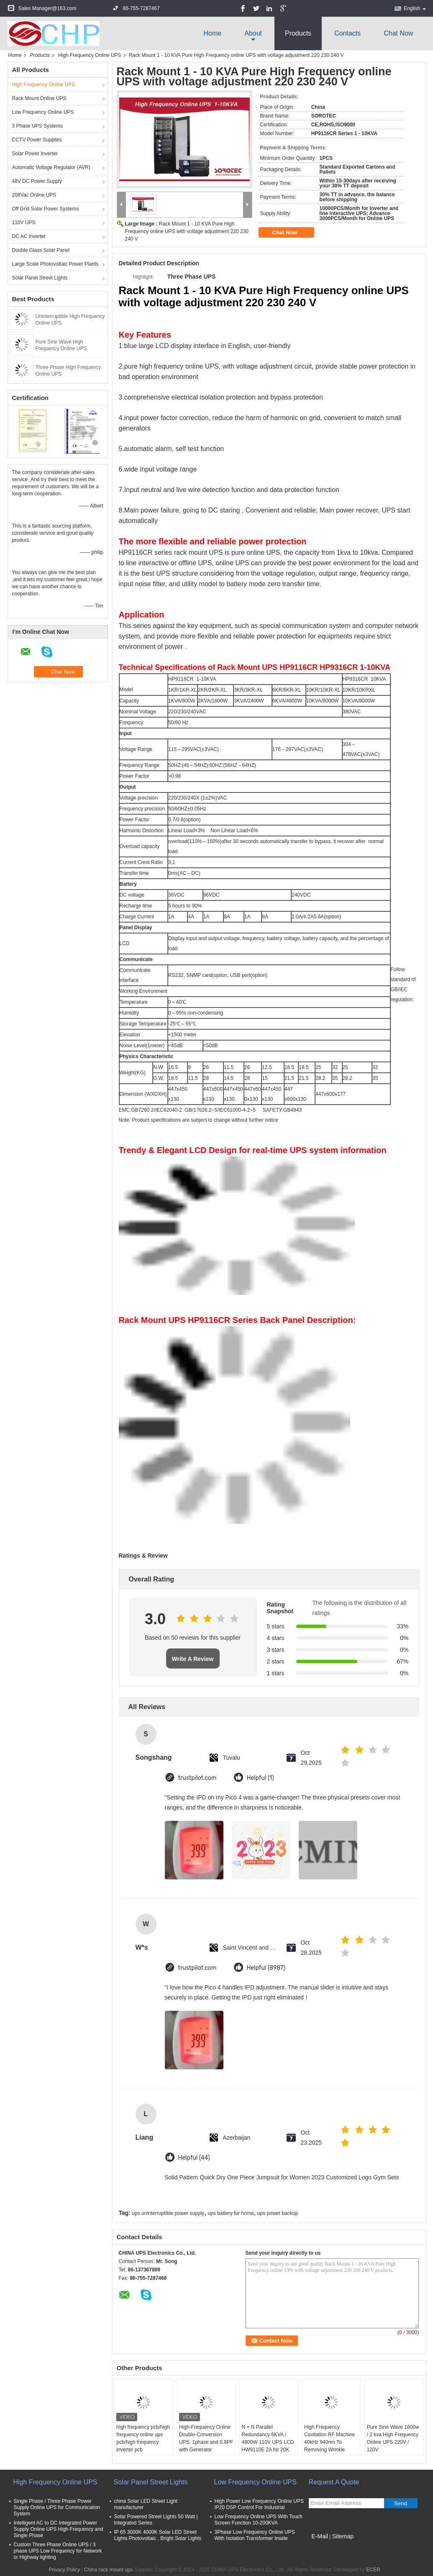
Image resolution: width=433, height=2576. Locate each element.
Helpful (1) (260, 1777)
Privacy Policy (64, 2570)
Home (212, 33)
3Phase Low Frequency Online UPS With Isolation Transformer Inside (255, 2535)
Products (298, 33)
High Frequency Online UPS (89, 55)
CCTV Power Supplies (37, 140)
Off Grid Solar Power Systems (45, 209)
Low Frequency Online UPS (43, 112)
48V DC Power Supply (37, 181)
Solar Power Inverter (35, 153)
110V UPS (24, 223)
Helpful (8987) (266, 1967)
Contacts (347, 33)
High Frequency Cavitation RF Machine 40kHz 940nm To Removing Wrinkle (329, 2438)
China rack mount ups (108, 2570)
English (414, 8)
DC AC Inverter (29, 236)
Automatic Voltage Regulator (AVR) (51, 167)
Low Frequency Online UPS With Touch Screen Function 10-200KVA (259, 2520)
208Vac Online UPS (34, 195)
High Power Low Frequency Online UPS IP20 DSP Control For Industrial (259, 2504)
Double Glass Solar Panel (40, 250)
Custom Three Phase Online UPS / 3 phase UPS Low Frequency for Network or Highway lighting (58, 2551)
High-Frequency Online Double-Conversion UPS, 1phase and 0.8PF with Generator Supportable (206, 2442)
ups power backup (277, 2213)
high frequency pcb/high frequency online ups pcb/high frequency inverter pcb (142, 2438)
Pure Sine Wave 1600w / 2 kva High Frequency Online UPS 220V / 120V (393, 2438)
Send (400, 2503)
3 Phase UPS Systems (37, 126)
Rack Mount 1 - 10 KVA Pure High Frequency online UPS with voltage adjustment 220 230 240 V (187, 231)
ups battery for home (231, 2213)
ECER (373, 2570)
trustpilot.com (197, 1777)
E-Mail (320, 2536)
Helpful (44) (194, 2157)
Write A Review (193, 1659)
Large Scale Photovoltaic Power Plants (55, 264)
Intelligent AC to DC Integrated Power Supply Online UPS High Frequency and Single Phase (58, 2529)
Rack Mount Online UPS (39, 98)
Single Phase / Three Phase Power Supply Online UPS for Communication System (57, 2507)
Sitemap (343, 2536)
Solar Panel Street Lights (40, 278)
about (253, 33)
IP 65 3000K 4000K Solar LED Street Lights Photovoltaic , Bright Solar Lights (158, 2535)
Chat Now (398, 33)
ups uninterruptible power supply (168, 2213)
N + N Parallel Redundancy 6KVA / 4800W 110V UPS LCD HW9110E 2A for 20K (267, 2438)
